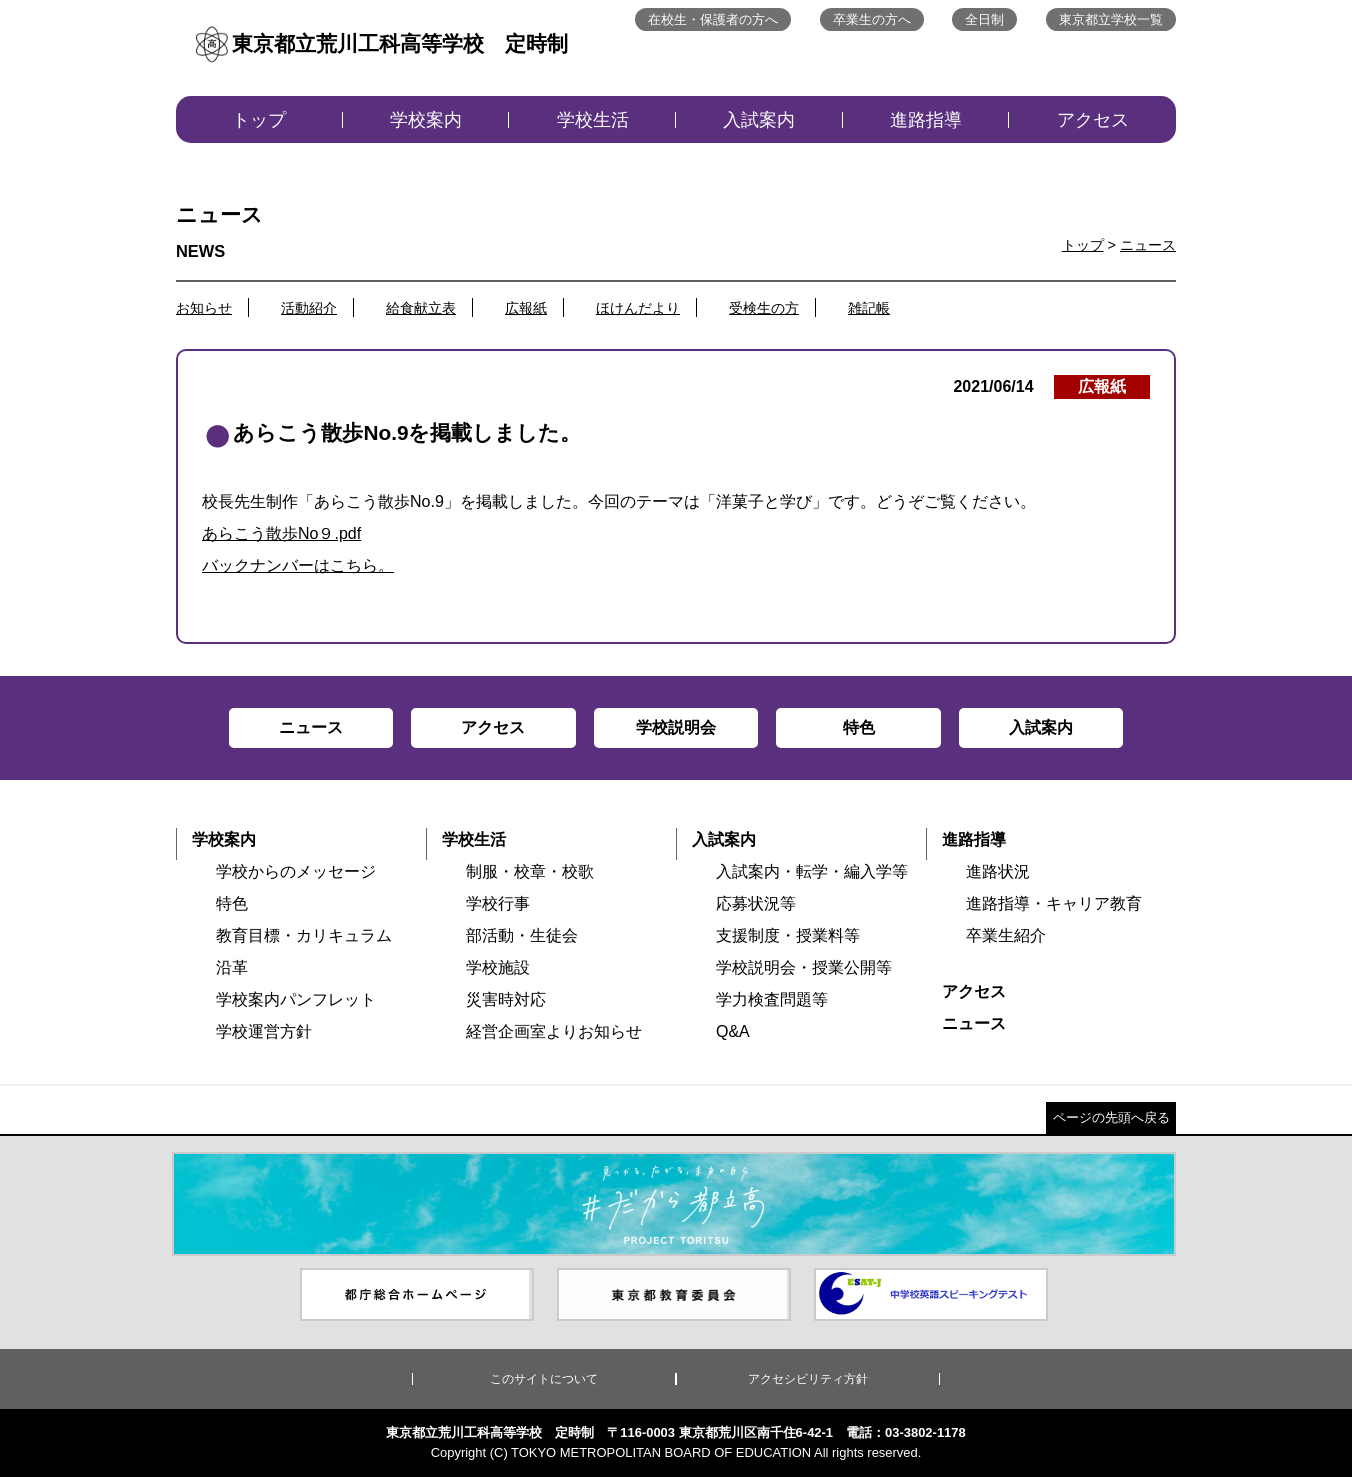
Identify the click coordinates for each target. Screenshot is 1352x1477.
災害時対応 (506, 999)
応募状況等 (756, 903)
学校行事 (498, 903)
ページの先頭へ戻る (1111, 1117)
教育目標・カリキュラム (304, 935)
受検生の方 (764, 308)
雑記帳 (869, 308)
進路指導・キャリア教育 (1054, 903)
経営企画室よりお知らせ (554, 1031)
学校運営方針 (264, 1031)
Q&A (733, 1031)
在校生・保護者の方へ (713, 19)
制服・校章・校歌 (530, 871)
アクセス (1093, 120)
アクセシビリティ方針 (808, 1379)
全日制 (984, 19)
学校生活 (593, 120)
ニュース (1148, 245)
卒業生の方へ (872, 19)
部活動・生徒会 (522, 935)
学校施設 (498, 967)
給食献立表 (421, 308)
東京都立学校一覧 (1111, 19)
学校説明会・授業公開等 (804, 967)
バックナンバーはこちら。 (298, 565)
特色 (232, 903)
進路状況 (998, 871)
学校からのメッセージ (296, 871)
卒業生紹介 (1006, 935)
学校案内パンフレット (296, 999)
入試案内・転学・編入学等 (812, 871)
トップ (259, 120)
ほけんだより (638, 308)
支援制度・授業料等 (788, 935)
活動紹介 (309, 308)
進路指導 (926, 120)
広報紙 (526, 308)
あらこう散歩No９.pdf (281, 533)
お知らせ (204, 308)
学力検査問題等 (772, 999)
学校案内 (426, 120)
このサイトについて (544, 1379)
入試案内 (759, 120)
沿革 (232, 967)
